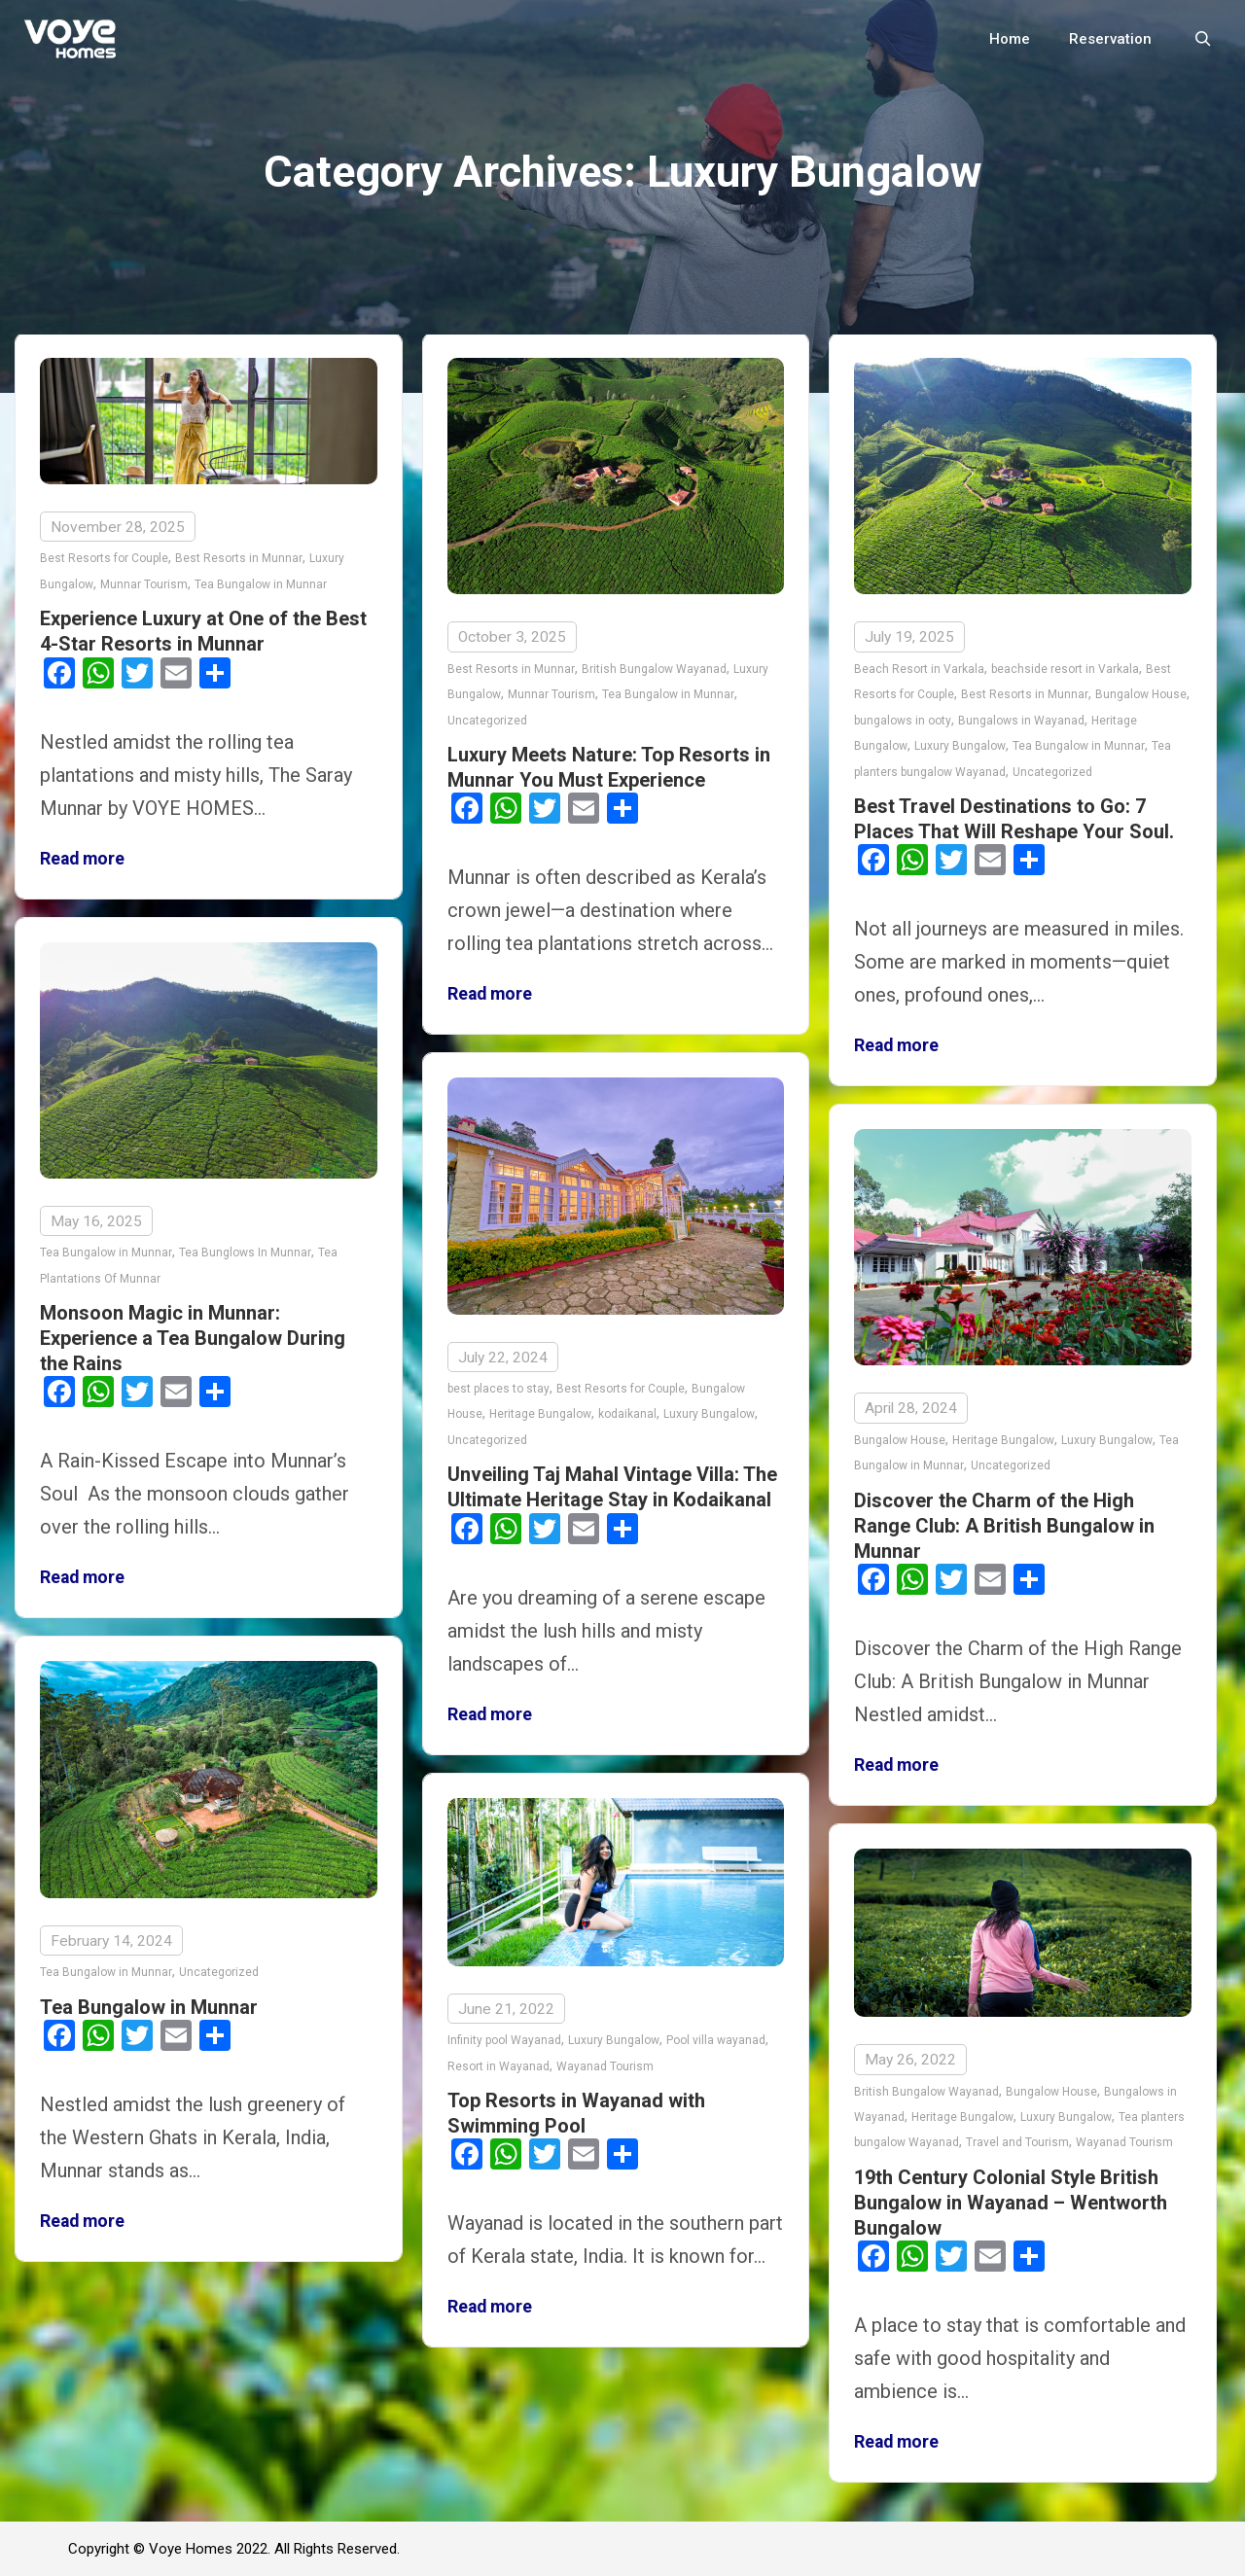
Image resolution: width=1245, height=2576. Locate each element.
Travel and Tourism (1017, 2136)
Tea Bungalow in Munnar (261, 584)
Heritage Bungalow (540, 1410)
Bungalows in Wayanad (1021, 720)
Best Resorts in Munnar (238, 558)
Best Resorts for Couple (104, 558)
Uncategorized (487, 720)
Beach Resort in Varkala (919, 669)
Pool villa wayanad (715, 2035)
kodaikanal (627, 1410)
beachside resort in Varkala (1065, 669)
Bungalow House (1141, 694)
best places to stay (498, 1384)
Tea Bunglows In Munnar (245, 1247)
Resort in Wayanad (498, 2060)
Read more (82, 858)
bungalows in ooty (902, 720)
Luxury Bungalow (960, 746)
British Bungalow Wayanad (654, 669)
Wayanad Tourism (605, 2060)
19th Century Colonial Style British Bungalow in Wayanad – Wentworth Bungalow (1010, 2196)
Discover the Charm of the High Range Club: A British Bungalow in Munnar (1004, 1521)
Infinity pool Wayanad (504, 2035)
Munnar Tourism (144, 584)
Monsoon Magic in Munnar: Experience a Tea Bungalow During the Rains (192, 1333)
